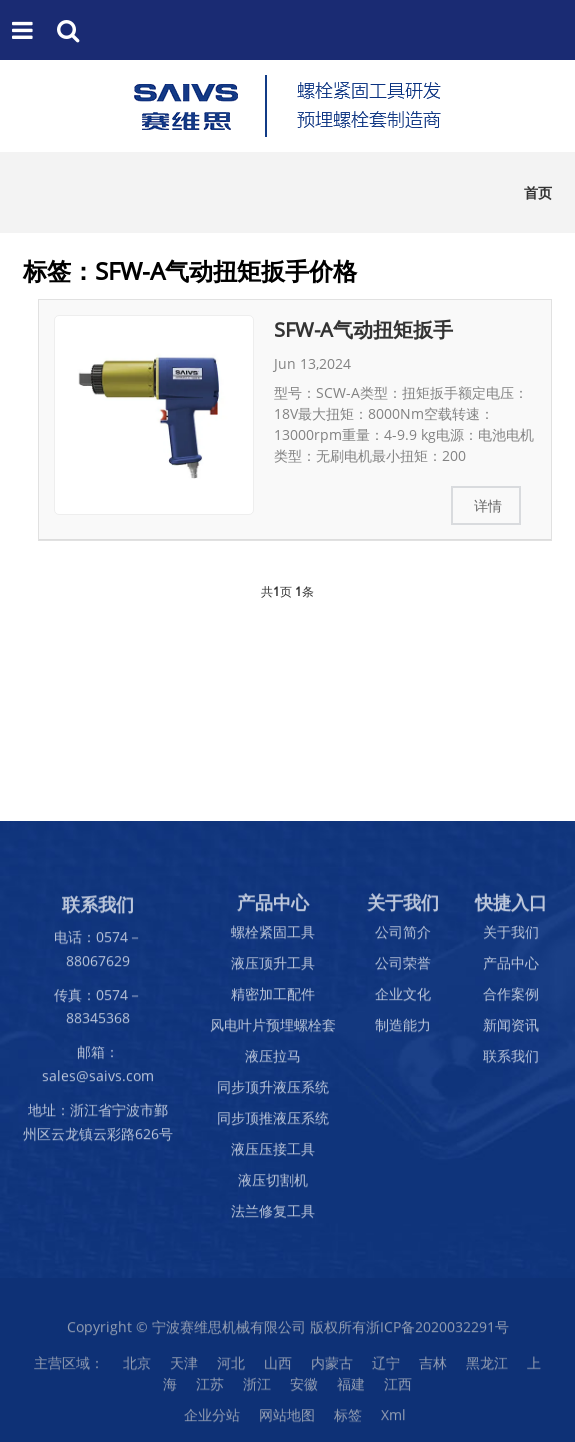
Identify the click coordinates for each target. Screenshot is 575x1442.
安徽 (304, 1390)
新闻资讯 (511, 1031)
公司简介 (403, 938)
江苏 (210, 1390)
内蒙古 (332, 1369)
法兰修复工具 (273, 1217)
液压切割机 (273, 1186)
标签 (348, 1421)
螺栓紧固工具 (273, 938)
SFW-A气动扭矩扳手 (363, 329)
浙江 (257, 1390)
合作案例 (511, 1000)
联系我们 (511, 1062)
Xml (393, 1421)
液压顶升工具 (273, 969)
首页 (538, 192)
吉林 (433, 1369)
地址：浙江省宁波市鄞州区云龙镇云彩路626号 (98, 1127)
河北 (231, 1369)
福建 (351, 1390)
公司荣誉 (403, 969)
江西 (398, 1390)
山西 (278, 1369)
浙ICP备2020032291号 (437, 1333)
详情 (488, 505)
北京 (137, 1369)
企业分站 (212, 1421)
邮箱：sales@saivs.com (98, 1070)
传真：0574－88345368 (98, 1012)
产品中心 (511, 969)
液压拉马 (273, 1062)
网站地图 (287, 1421)
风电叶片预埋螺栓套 (273, 1031)
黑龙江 (487, 1369)
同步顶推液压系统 (273, 1124)
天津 (184, 1369)
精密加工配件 (273, 1000)
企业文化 (403, 1000)
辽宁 (386, 1369)
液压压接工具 (273, 1155)
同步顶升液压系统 (273, 1093)
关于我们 (511, 938)
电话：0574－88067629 (98, 955)
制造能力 (403, 1031)
